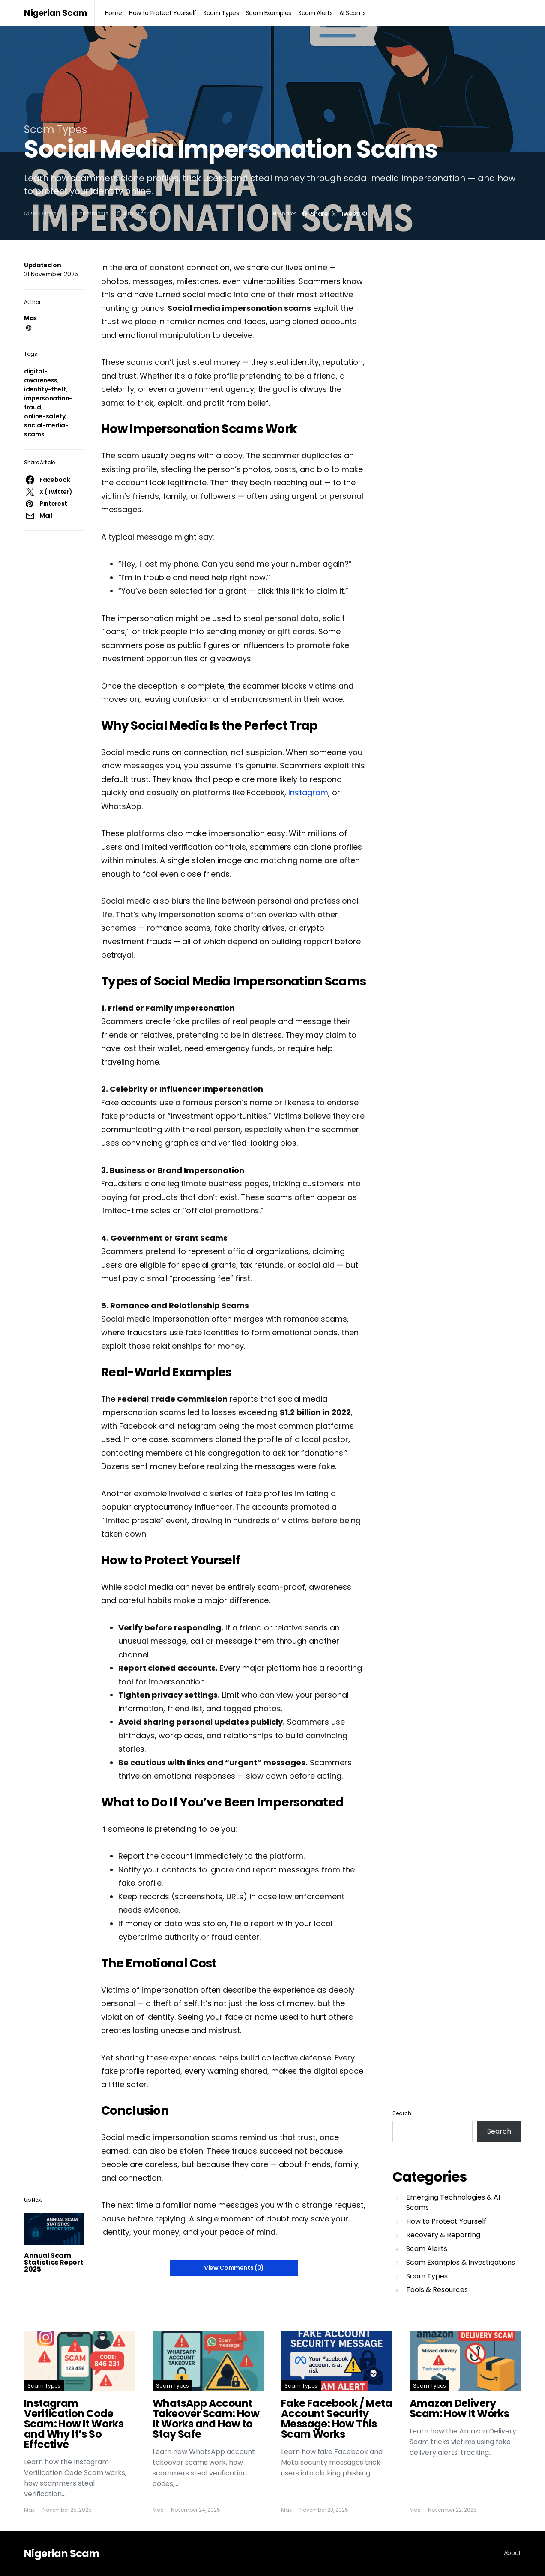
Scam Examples (268, 13)
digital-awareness (40, 376)
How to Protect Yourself (162, 13)
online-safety (44, 416)
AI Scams (352, 13)
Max (30, 318)
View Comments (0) (234, 2267)
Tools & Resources (437, 2290)
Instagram (308, 792)
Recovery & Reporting (443, 2235)
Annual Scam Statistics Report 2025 (53, 2262)
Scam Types (221, 13)
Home (114, 13)
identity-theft (45, 389)
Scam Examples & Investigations (460, 2262)
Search (401, 2113)
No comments (89, 213)
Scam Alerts (315, 13)
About (512, 2553)
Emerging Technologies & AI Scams (453, 2202)
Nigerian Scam (55, 13)
